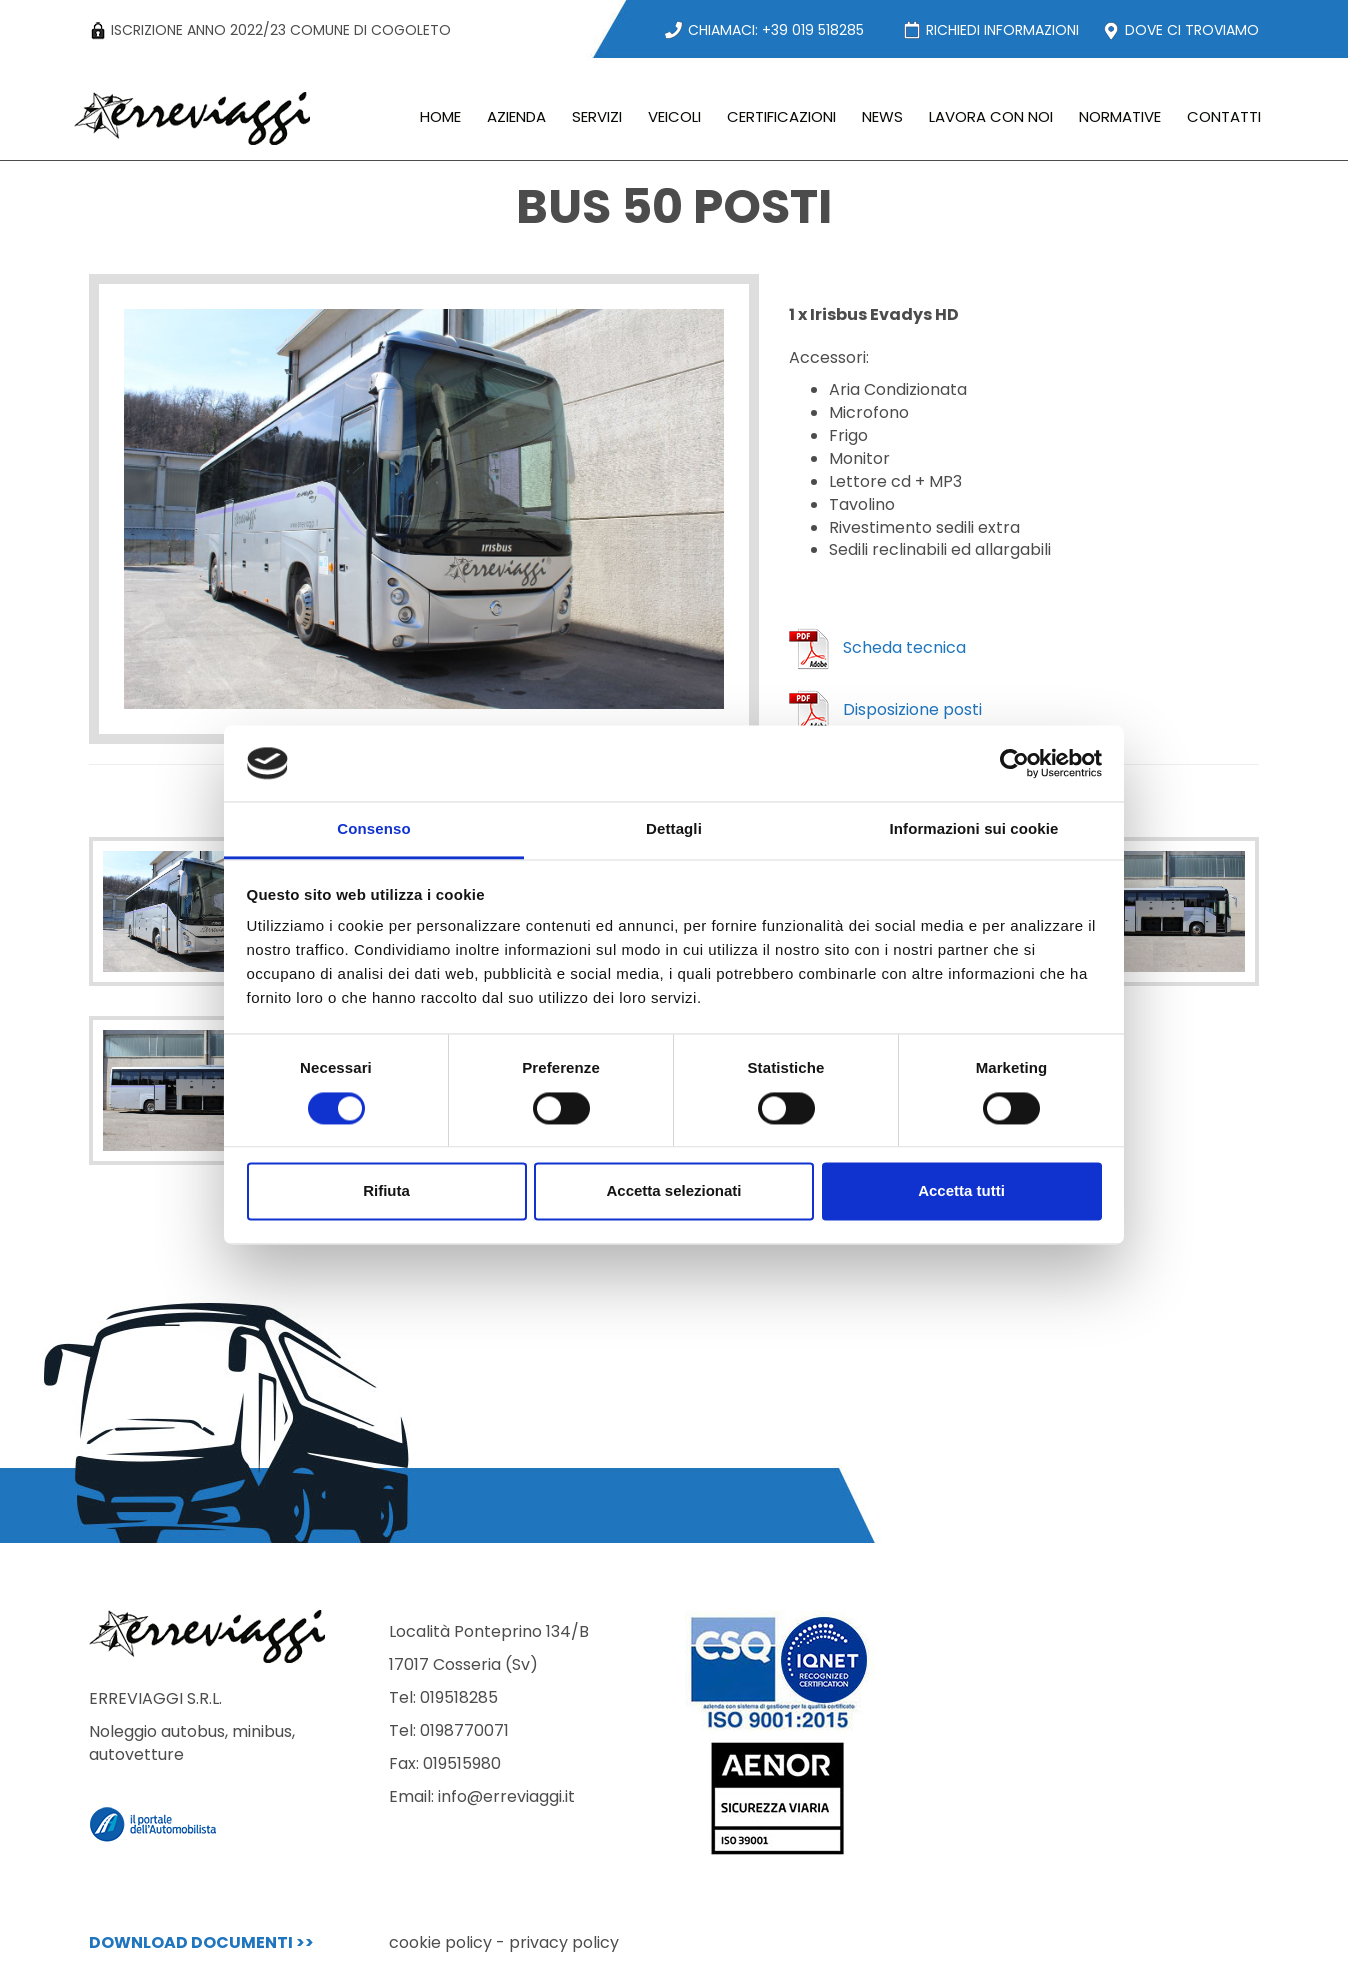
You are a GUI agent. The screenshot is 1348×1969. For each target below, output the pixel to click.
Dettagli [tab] (674, 829)
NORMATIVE (1120, 117)
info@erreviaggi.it (506, 1796)
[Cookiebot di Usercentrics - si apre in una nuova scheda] (1014, 763)
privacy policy (564, 1942)
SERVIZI (597, 117)
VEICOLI (674, 117)
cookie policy (440, 1942)
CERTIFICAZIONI (781, 117)
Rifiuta (386, 1191)
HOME (440, 117)
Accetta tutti (961, 1191)
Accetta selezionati (673, 1191)
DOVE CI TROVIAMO (1180, 30)
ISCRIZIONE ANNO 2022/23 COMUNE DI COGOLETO (270, 30)
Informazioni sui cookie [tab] (974, 829)
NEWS (882, 117)
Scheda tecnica (877, 647)
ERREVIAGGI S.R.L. (224, 1727)
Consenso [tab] (373, 829)
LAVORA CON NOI (991, 117)
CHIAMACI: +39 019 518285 (764, 30)
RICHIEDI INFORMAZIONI (990, 30)
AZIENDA (516, 117)
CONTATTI (1224, 117)
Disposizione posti (885, 709)
